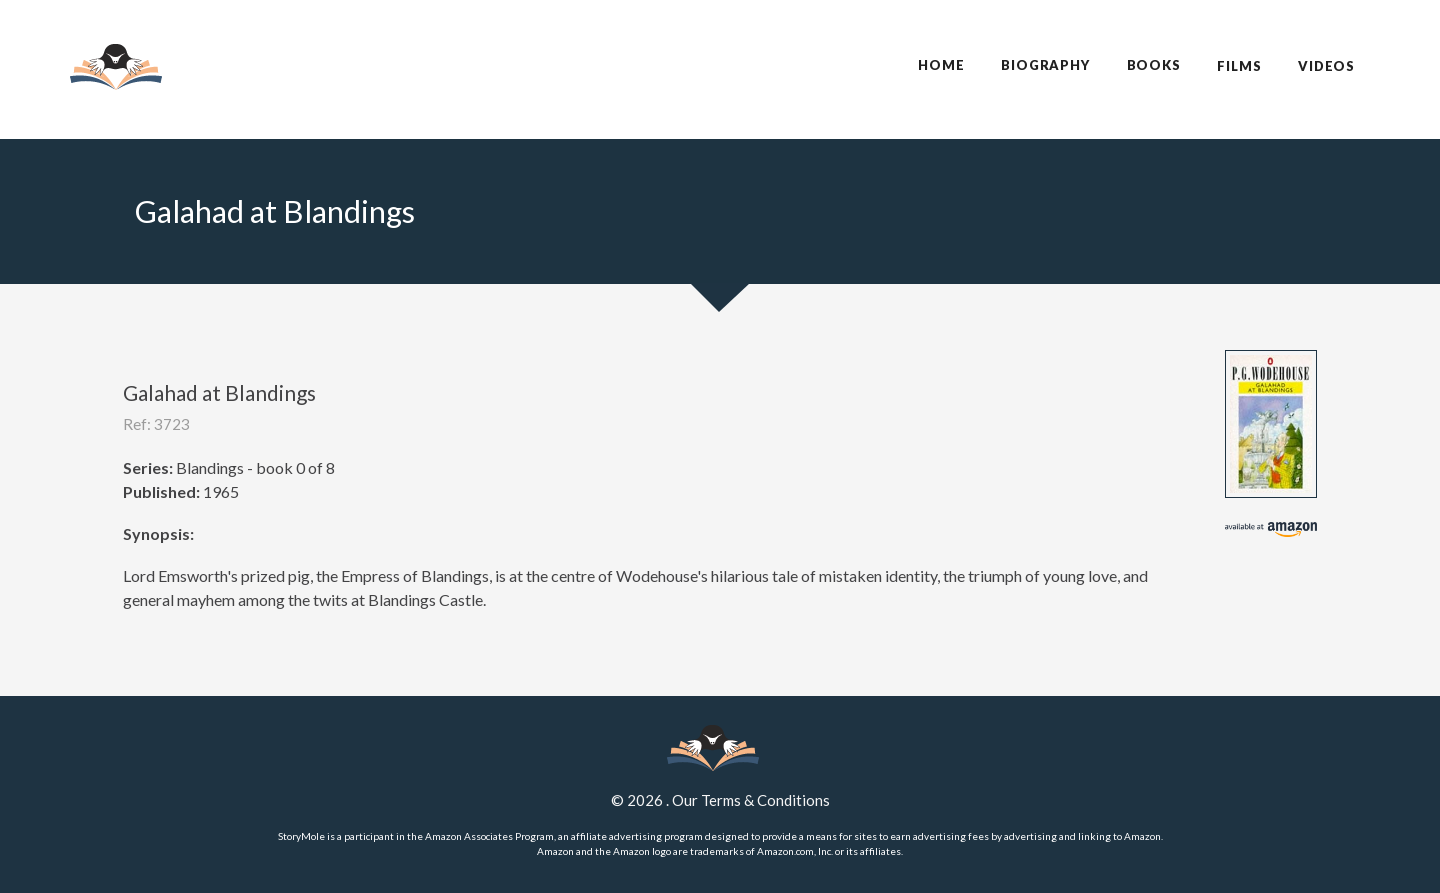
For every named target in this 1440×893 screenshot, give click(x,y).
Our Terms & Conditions (751, 800)
